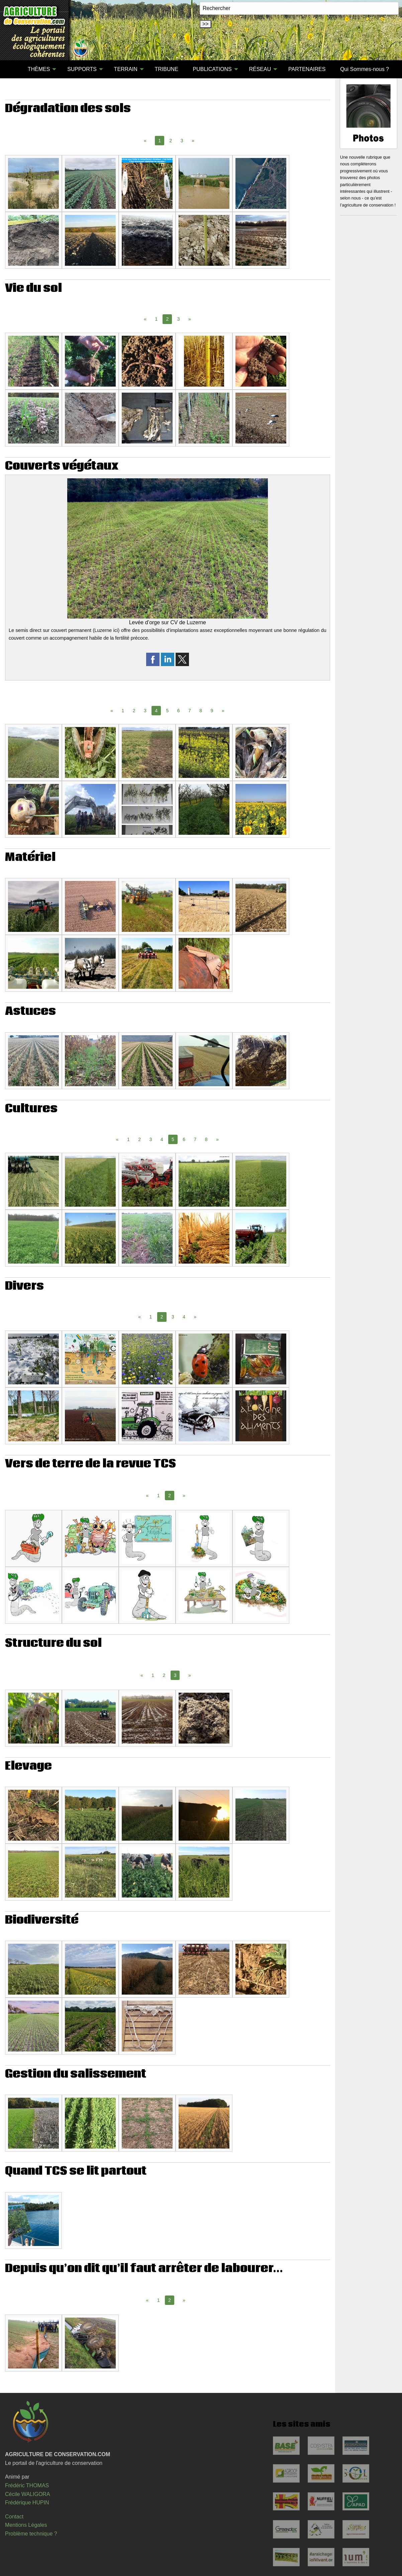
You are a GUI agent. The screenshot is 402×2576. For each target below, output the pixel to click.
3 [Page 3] (182, 140)
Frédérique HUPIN (27, 2502)
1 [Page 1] (156, 319)
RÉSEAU (260, 69)
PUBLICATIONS (212, 69)
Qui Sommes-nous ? (364, 69)
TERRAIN (125, 69)
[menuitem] (13, 69)
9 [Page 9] (211, 710)
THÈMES (39, 69)
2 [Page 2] (170, 140)
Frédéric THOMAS (27, 2485)
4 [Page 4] (162, 1139)
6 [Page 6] (178, 710)
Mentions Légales (26, 2525)
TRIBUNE (166, 69)
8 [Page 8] (200, 710)
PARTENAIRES (306, 69)
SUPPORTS (82, 69)
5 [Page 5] (167, 710)
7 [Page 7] (189, 710)
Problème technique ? (31, 2534)
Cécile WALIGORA (27, 2494)
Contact (14, 2516)
